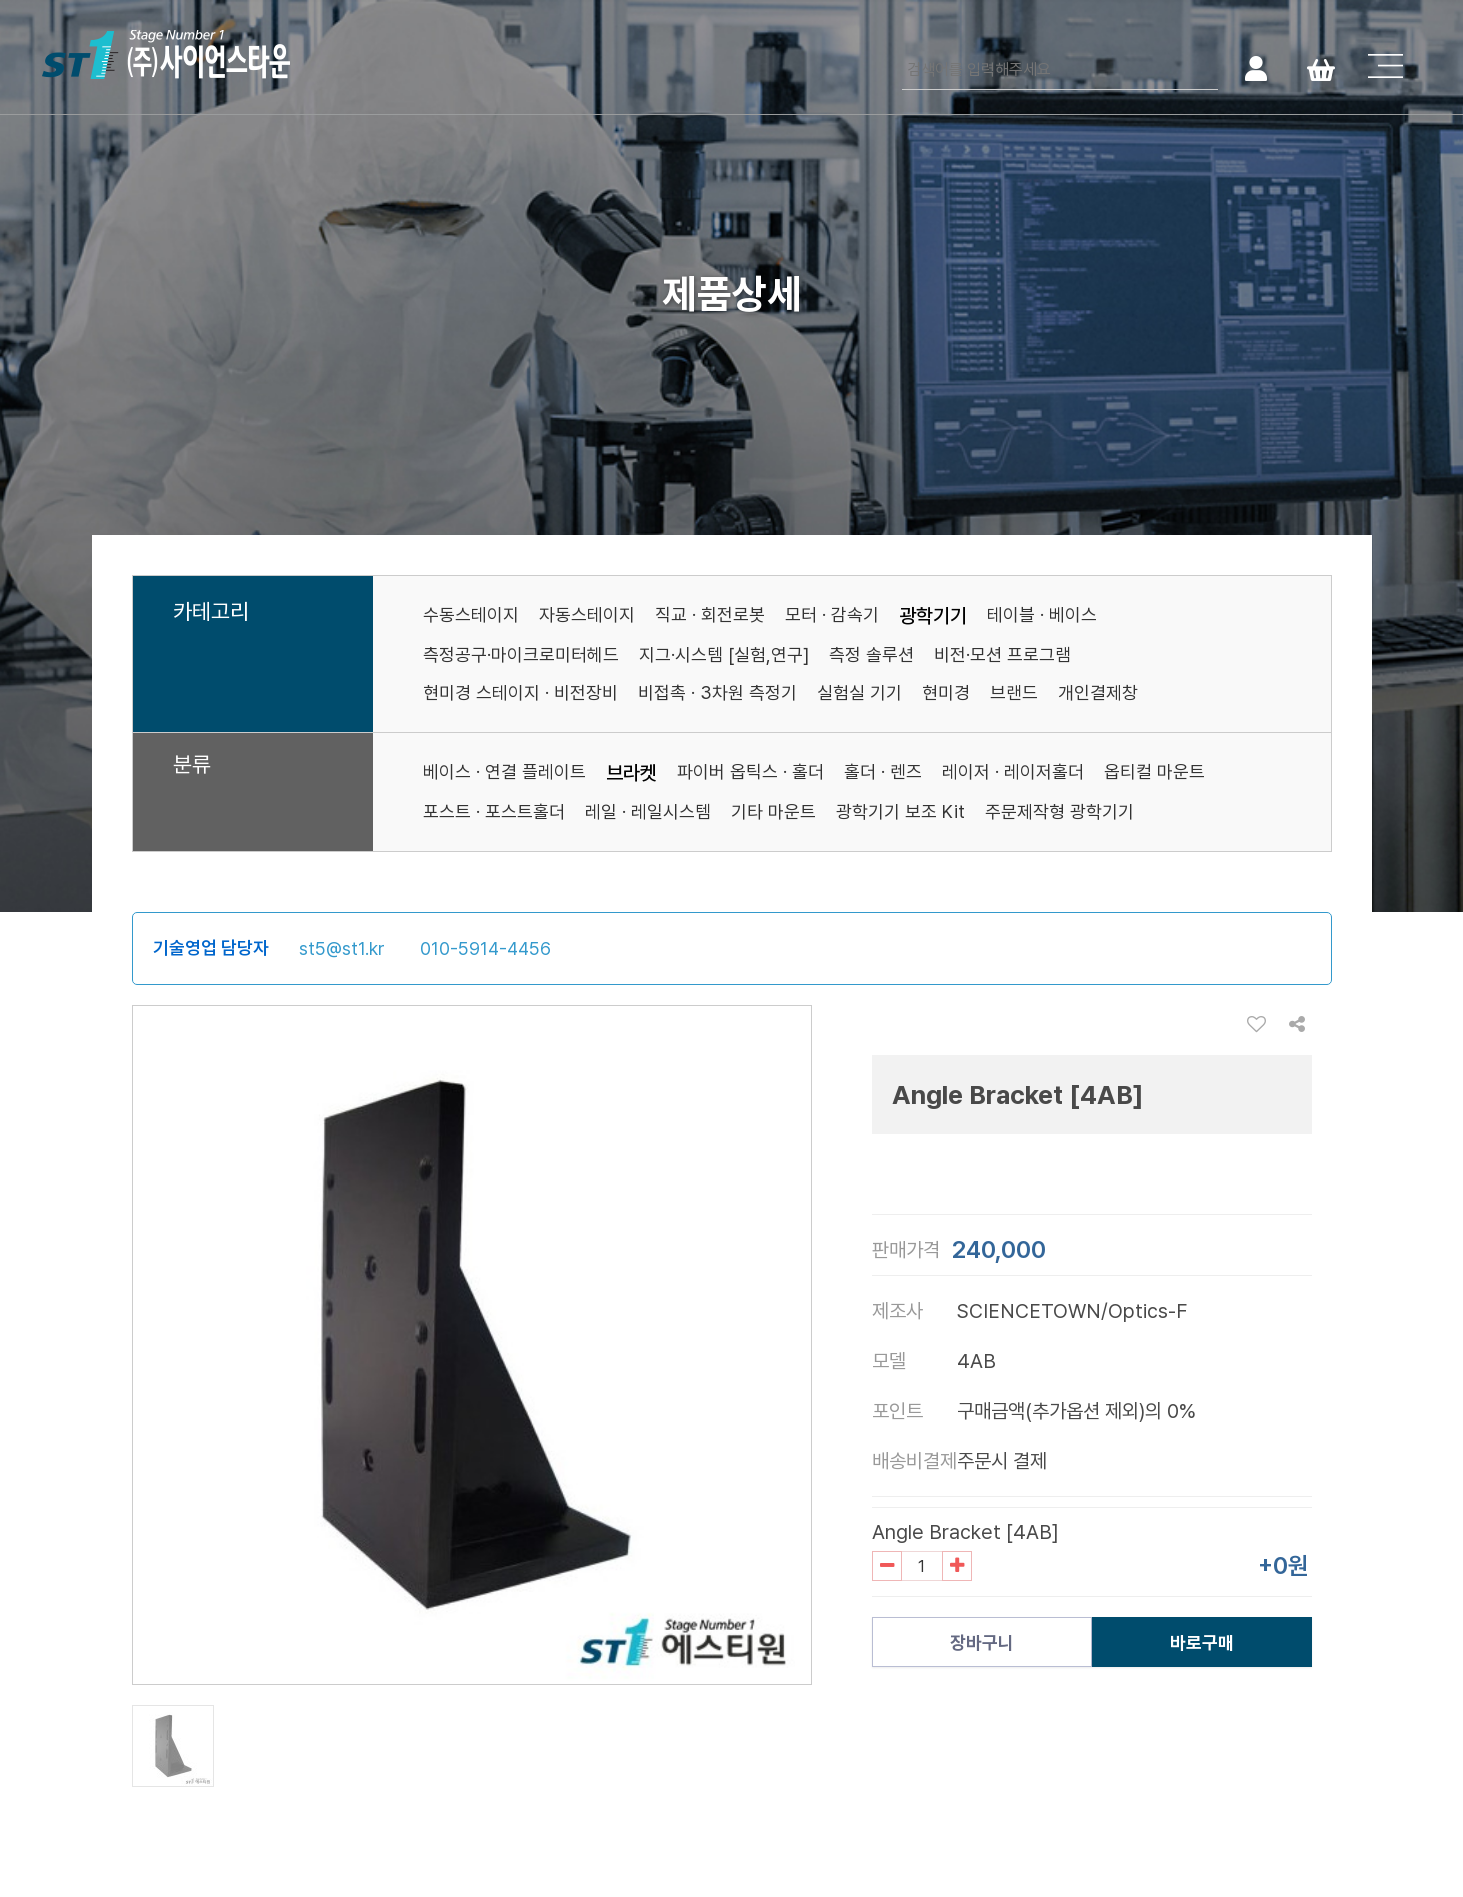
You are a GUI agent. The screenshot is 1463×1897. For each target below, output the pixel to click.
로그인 (1255, 67)
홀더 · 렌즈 (883, 771)
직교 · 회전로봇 (710, 614)
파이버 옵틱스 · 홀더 (750, 771)
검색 (1200, 67)
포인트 (897, 1411)
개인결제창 (1098, 692)
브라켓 (631, 773)
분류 (192, 765)
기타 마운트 (773, 811)
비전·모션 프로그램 (1002, 654)
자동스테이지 (587, 614)
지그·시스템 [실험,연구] (724, 654)
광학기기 (933, 616)
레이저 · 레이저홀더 (1013, 771)
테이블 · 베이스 (1042, 614)
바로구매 (1202, 1642)
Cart (1320, 67)
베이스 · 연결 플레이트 (504, 771)
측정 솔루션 (871, 654)
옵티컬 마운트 (1154, 771)
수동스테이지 (471, 614)
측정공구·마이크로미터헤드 (521, 654)
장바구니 (982, 1642)
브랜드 (1014, 692)
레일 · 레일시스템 (648, 811)
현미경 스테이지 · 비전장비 (520, 692)
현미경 (946, 692)
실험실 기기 (859, 692)
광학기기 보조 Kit (900, 811)
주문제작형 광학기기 (1059, 811)
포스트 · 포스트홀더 (494, 811)
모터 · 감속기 (832, 614)
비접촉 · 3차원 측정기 (717, 692)
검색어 (902, 50)
